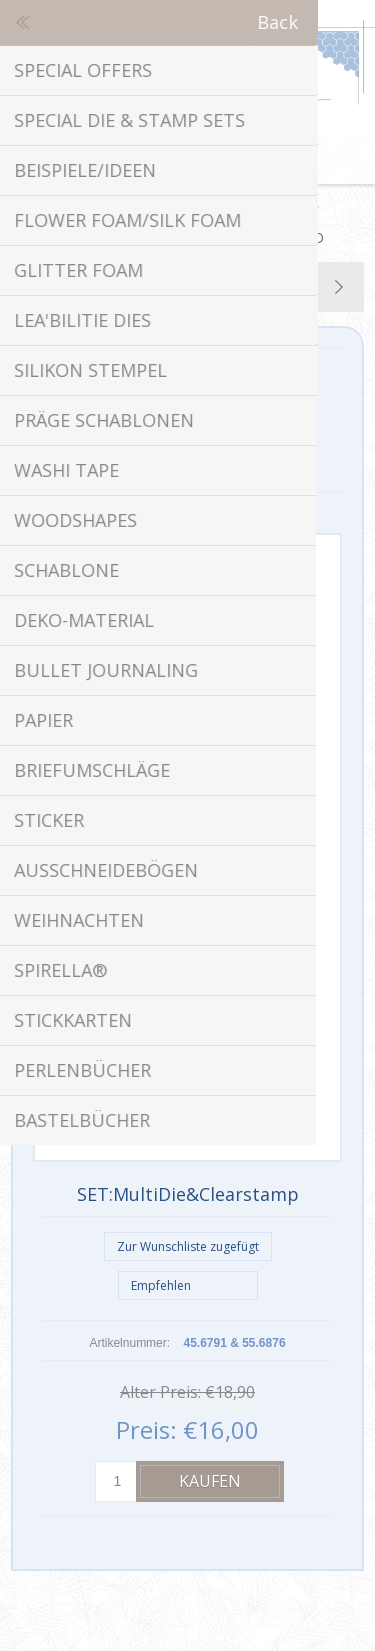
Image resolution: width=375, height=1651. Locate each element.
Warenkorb (213, 159)
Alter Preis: (160, 1392)
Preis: (146, 1429)
